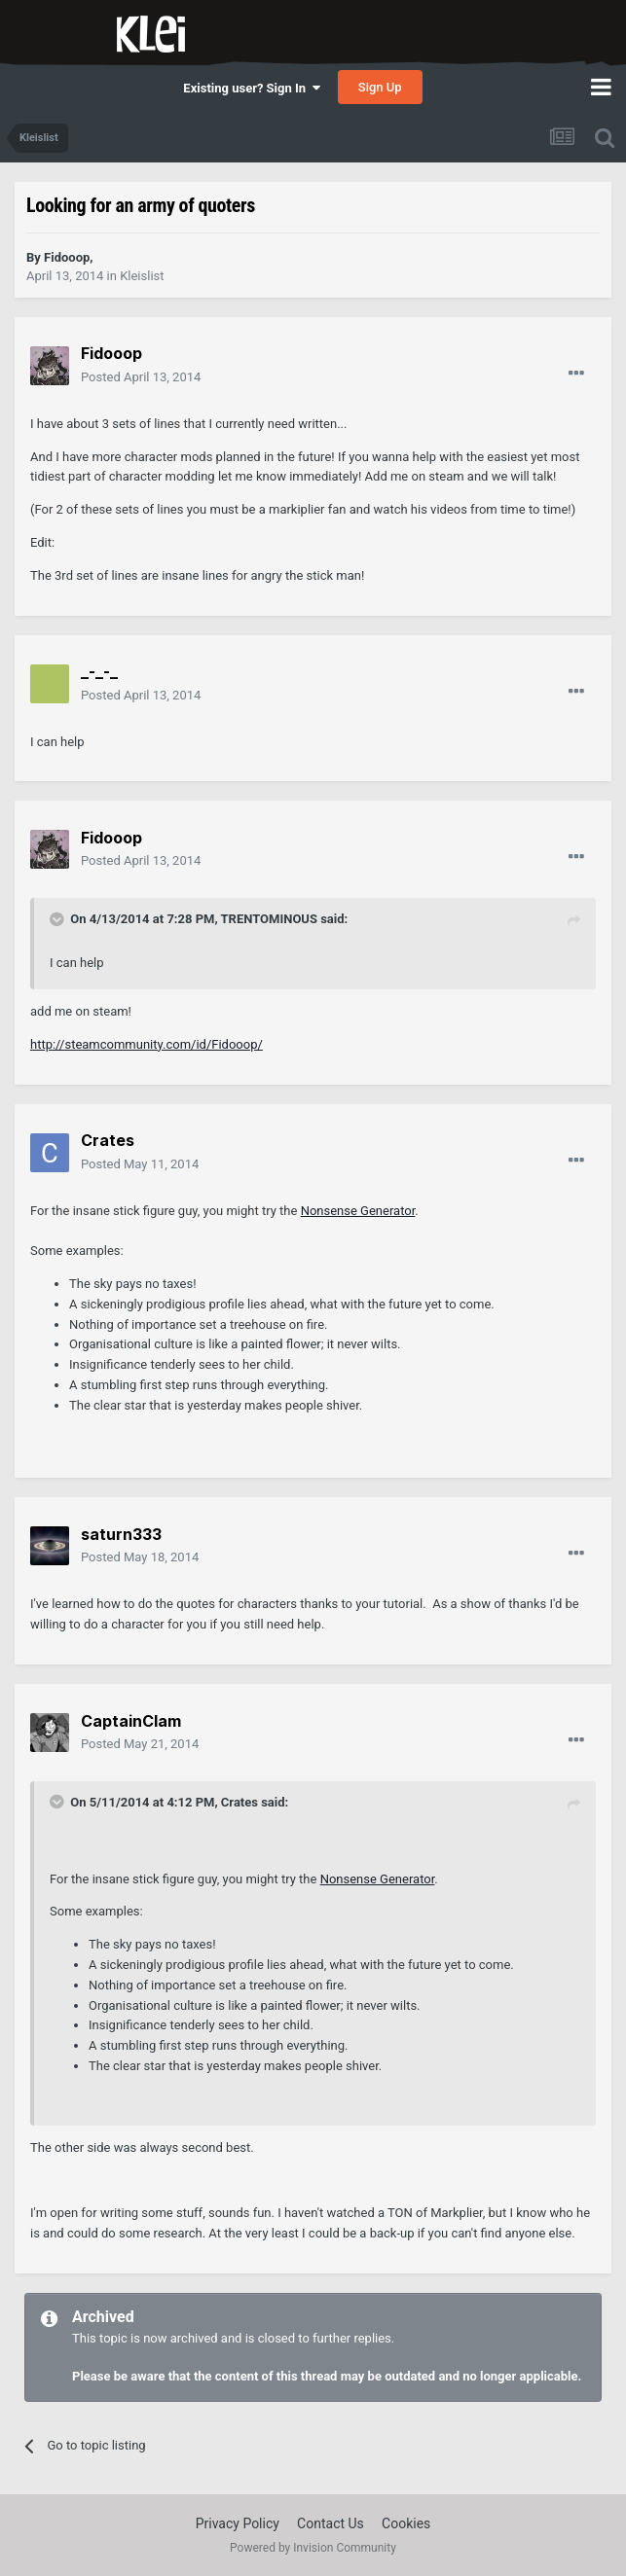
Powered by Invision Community (313, 2548)
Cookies (406, 2523)
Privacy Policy (237, 2523)
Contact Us (330, 2523)
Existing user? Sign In (251, 88)
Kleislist (142, 275)
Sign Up (380, 87)
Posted (141, 377)
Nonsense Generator (358, 1210)
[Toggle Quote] (58, 919)
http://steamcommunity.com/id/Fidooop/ (146, 1044)
